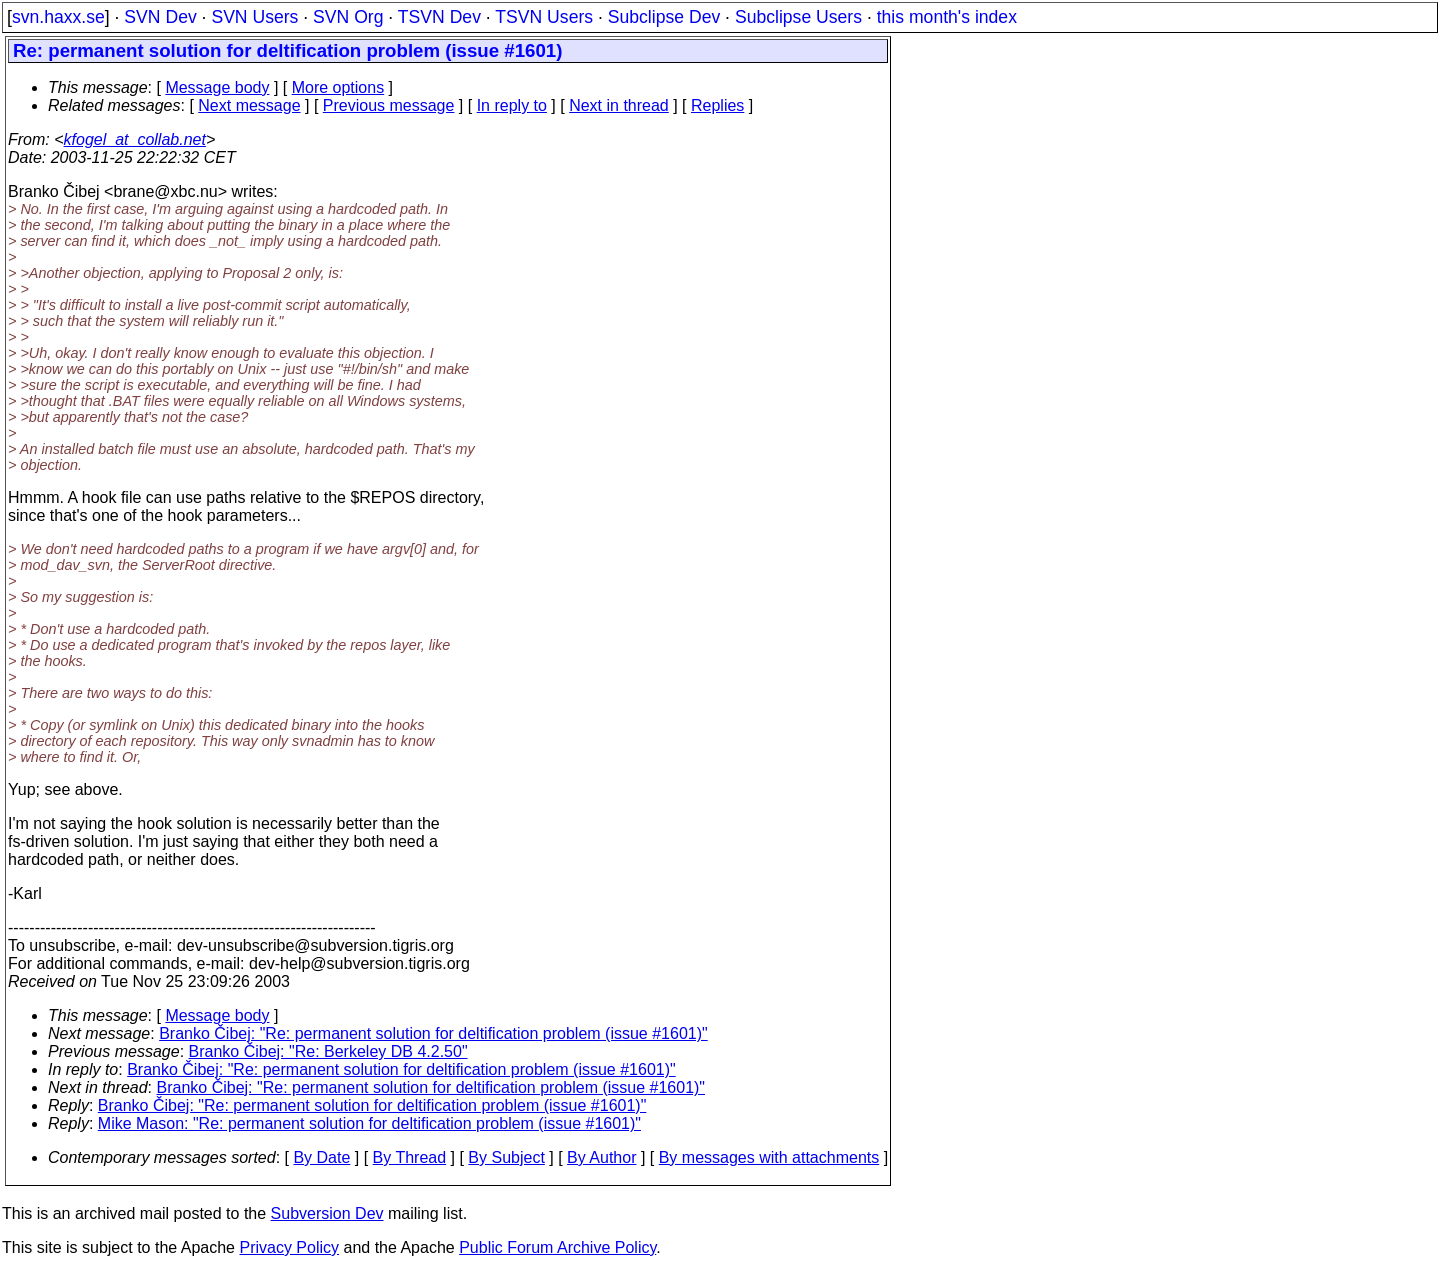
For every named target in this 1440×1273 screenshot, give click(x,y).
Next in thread (619, 105)
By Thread (410, 1157)
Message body (217, 87)
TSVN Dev (439, 17)
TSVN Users (544, 17)
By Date (321, 1157)
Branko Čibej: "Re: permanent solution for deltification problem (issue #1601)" (433, 1033)
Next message (249, 105)
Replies (717, 105)
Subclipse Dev (664, 17)
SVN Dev (160, 17)
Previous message (389, 105)
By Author (601, 1157)
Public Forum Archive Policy (557, 1247)
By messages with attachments (769, 1157)
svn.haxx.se (58, 17)
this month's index (947, 17)
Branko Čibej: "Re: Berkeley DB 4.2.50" (328, 1051)
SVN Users (254, 17)
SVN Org (348, 17)
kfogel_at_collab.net (135, 139)
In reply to (512, 105)
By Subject (506, 1157)
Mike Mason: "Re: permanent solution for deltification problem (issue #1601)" (369, 1123)
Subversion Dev (327, 1213)
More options (338, 87)
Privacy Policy (289, 1247)
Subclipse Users (798, 17)
